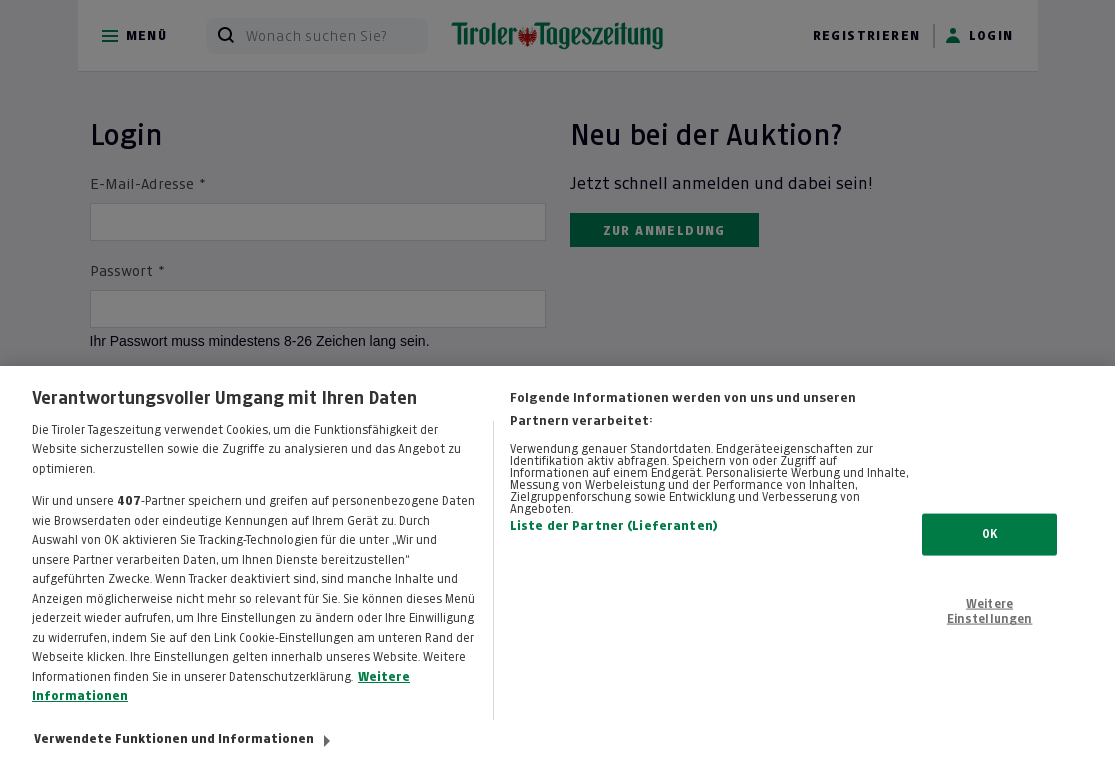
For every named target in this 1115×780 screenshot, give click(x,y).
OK (989, 545)
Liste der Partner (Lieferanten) (614, 538)
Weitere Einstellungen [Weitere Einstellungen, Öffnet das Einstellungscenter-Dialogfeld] (990, 622)
